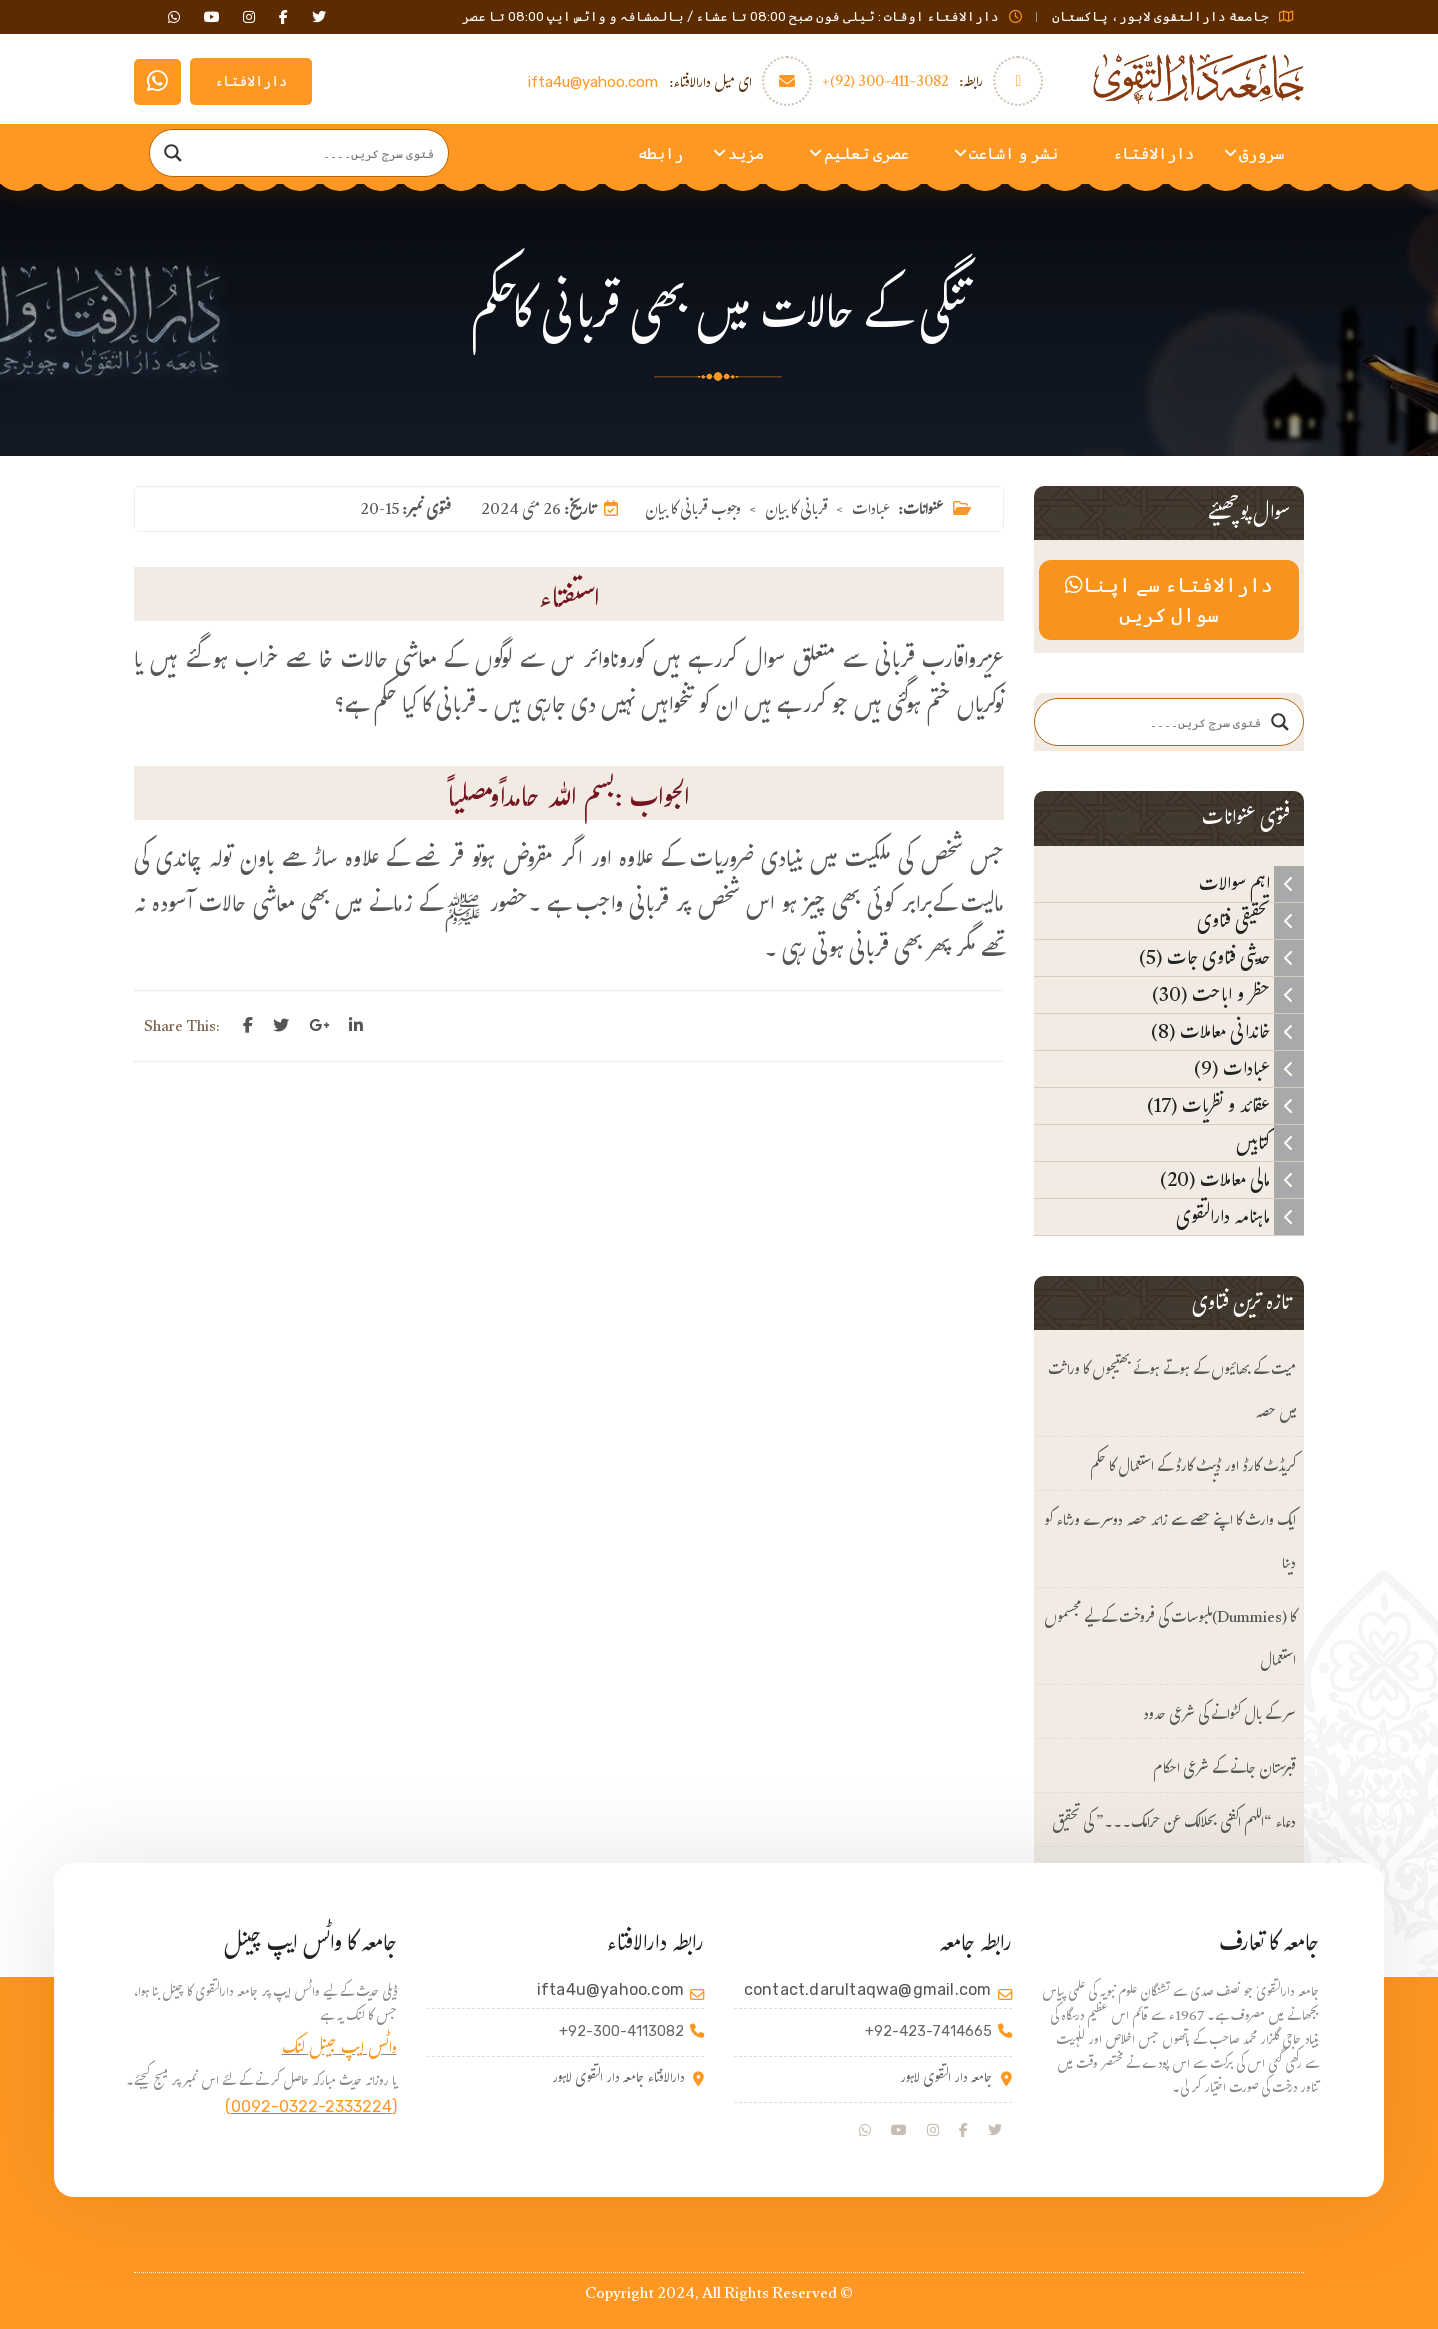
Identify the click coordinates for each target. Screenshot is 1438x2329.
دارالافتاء (251, 81)
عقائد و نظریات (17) (1225, 1106)
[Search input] (318, 153)
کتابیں (1270, 1143)
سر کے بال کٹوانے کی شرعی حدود (1219, 1716)
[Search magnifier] (173, 153)
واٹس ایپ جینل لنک (339, 2050)
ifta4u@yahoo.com (593, 82)
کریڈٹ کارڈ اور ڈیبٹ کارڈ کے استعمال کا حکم (1193, 1468)
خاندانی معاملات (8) (1227, 1032)
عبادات (871, 511)
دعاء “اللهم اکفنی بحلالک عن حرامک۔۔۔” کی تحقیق (1174, 1824)
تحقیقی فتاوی (1250, 921)
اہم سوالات (1251, 884)
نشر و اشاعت (1013, 153)
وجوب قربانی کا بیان (693, 511)
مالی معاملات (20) (1232, 1180)
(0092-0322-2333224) (311, 2106)
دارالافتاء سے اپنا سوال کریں (1168, 600)
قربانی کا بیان (796, 511)
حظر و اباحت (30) (1228, 995)
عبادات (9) (1249, 1069)
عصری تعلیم (866, 153)
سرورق (1261, 153)
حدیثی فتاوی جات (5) (1221, 958)
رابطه (660, 153)
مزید (746, 153)
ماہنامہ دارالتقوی (1240, 1217)
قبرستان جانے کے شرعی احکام (1224, 1770)
